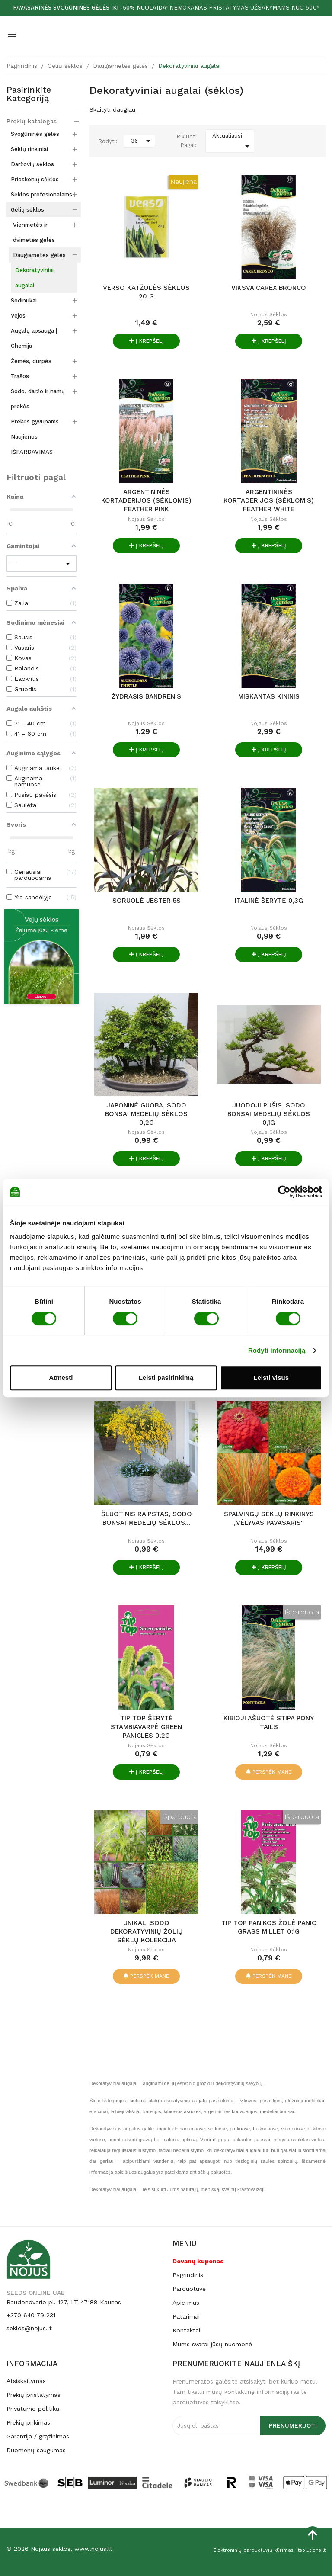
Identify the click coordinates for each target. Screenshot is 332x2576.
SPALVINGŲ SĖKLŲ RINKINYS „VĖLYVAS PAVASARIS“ (269, 1518)
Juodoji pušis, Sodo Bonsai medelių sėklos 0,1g (268, 1113)
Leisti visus (271, 1377)
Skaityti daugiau (112, 109)
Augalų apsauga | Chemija (34, 338)
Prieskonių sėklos (35, 179)
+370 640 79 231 (30, 2315)
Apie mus (185, 2302)
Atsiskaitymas (26, 2380)
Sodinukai (24, 300)
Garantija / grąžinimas (37, 2436)
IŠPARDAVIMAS (32, 452)
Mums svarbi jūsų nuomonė (212, 2344)
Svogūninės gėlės (35, 134)
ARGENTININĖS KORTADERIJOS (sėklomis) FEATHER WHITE (268, 500)
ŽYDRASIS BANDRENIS (146, 696)
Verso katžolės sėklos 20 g (146, 292)
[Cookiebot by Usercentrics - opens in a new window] (284, 1191)
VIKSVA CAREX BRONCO (268, 288)
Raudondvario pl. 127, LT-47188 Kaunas (63, 2302)
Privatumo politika (32, 2408)
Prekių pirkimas (28, 2422)
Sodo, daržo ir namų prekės (38, 399)
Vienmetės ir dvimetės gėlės (34, 232)
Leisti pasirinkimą (166, 1377)
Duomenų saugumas (36, 2450)
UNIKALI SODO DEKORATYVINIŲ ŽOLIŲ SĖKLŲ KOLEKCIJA (146, 1931)
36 (142, 141)
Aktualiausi (232, 141)
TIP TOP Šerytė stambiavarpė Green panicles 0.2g (146, 1726)
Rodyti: (108, 141)
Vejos (18, 315)
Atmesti (61, 1377)
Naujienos (24, 436)
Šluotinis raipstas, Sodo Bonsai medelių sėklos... (146, 1518)
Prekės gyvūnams (35, 421)
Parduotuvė (189, 2288)
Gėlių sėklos (27, 209)
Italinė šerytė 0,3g (269, 901)
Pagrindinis (187, 2274)
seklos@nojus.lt (29, 2328)
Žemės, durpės (31, 361)
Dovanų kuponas (197, 2261)
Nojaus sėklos (268, 314)
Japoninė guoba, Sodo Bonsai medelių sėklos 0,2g (146, 1113)
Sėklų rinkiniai (29, 149)
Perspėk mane (268, 1772)
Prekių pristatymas (33, 2394)
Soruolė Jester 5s (146, 901)
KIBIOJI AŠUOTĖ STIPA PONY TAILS (268, 1722)
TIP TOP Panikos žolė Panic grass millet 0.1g (268, 1927)
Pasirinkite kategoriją (28, 94)
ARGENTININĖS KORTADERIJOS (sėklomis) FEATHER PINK (146, 500)
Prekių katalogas (31, 121)
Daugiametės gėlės (39, 255)
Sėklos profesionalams (41, 194)
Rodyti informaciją (277, 1350)
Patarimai (186, 2316)
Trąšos (20, 376)
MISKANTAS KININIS (269, 696)
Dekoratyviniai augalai (34, 278)
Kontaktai (186, 2330)
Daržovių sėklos (32, 164)
